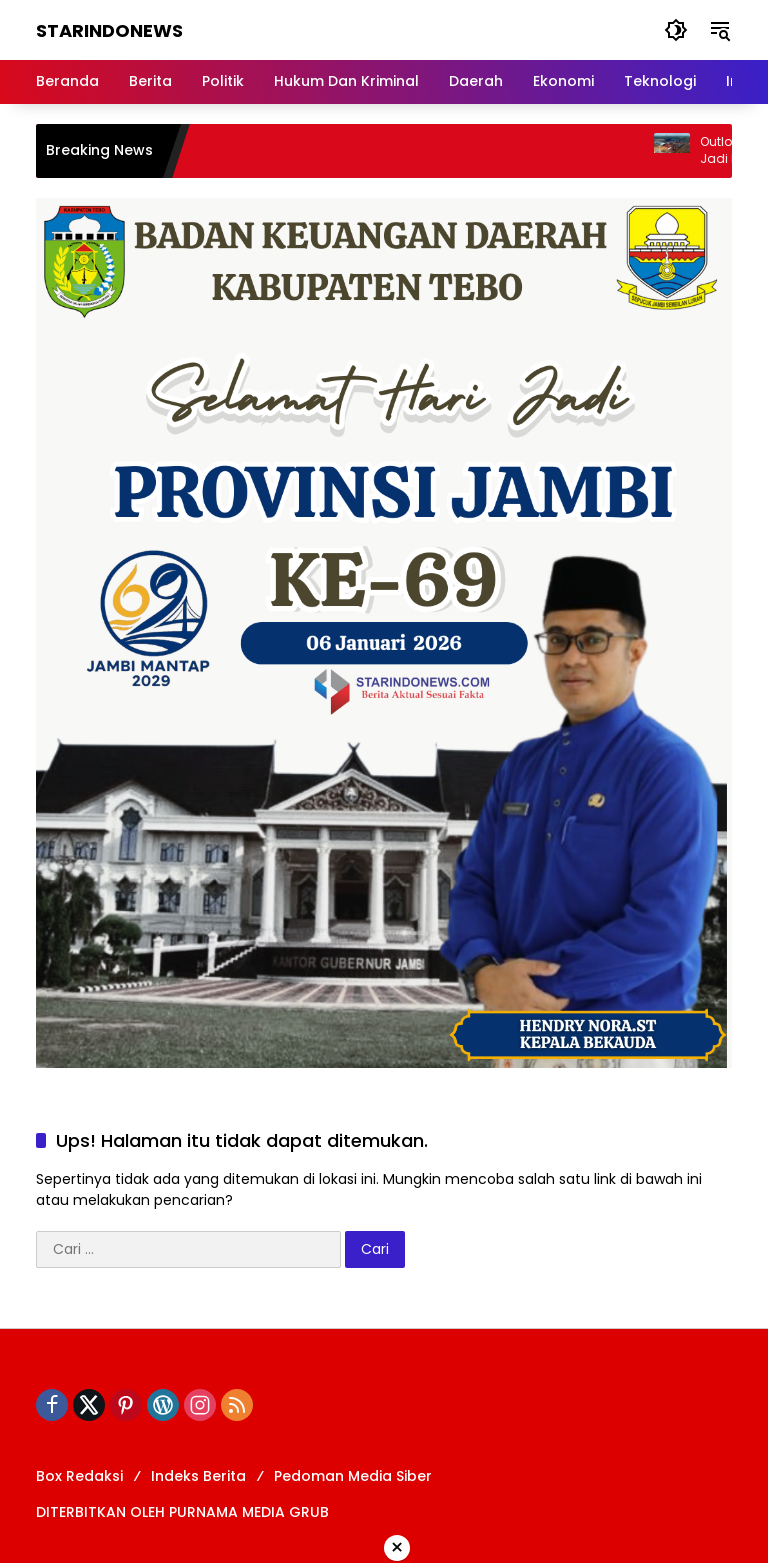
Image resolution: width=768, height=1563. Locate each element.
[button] (676, 30)
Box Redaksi (79, 1476)
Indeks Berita (198, 1476)
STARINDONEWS (109, 30)
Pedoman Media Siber (353, 1476)
